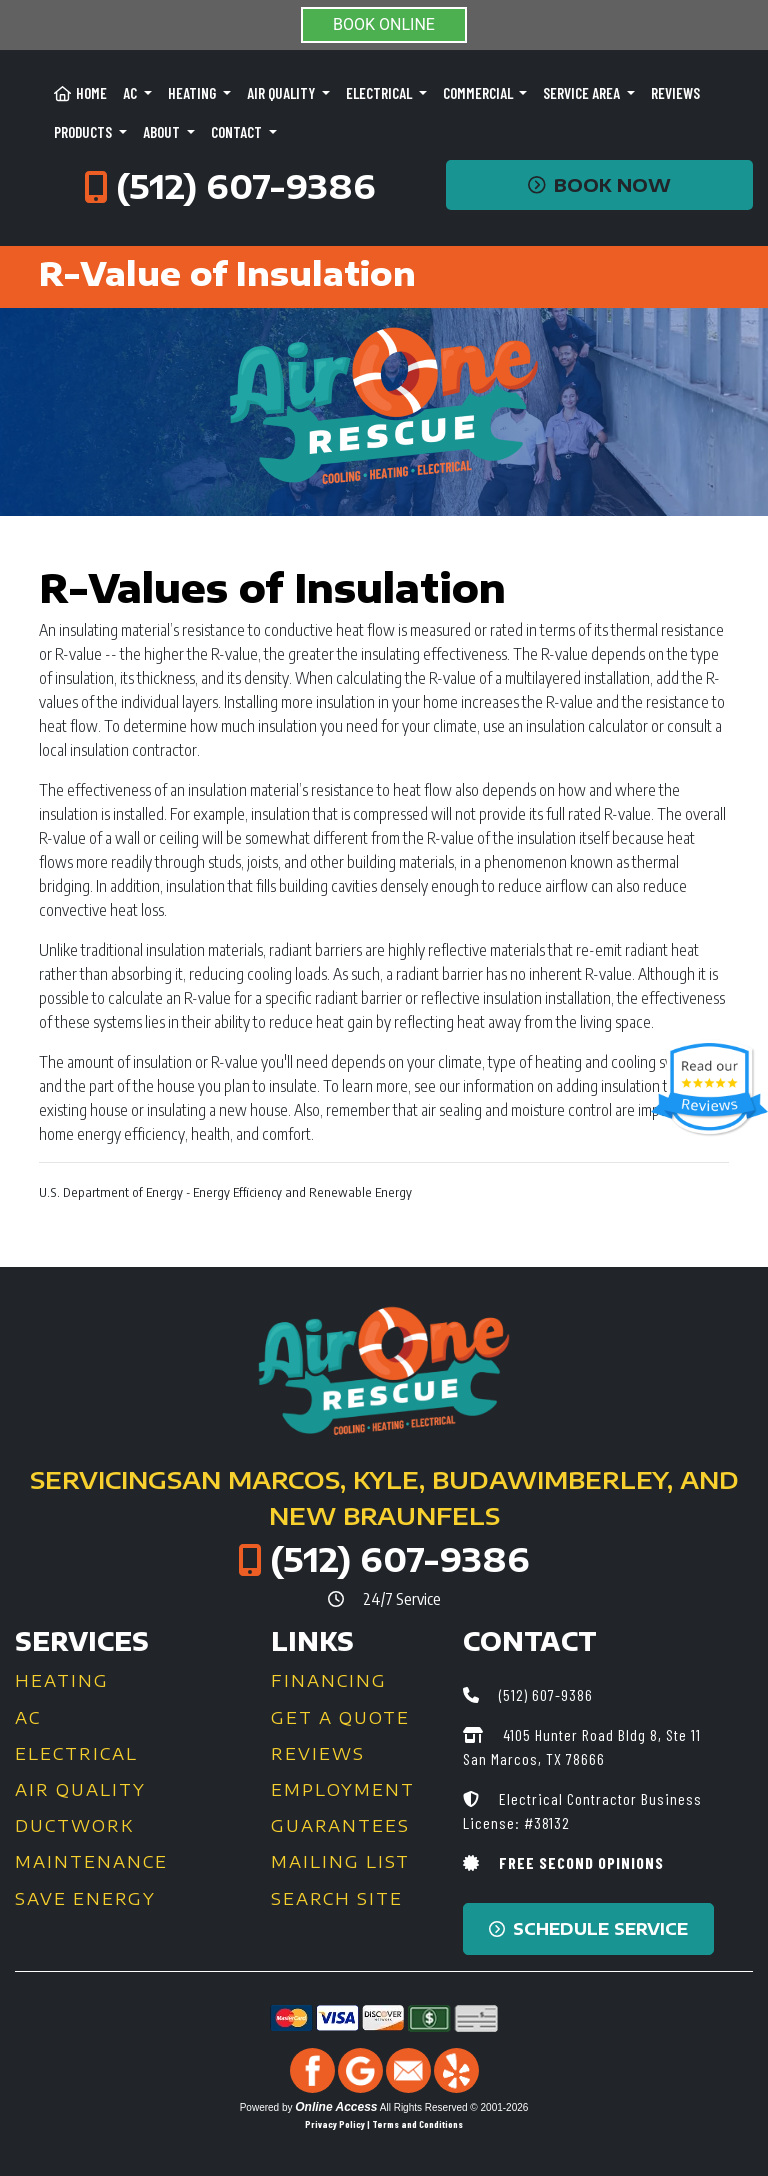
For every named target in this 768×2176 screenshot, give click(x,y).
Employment (343, 1790)
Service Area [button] (583, 93)
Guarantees (340, 1826)
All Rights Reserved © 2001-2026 (454, 2107)
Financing (329, 1681)
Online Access (336, 2107)
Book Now (599, 185)
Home (80, 93)
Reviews (675, 93)
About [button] (163, 132)
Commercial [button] (479, 93)
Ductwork (74, 1826)
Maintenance (91, 1862)
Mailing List (340, 1862)
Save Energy (85, 1899)
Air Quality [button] (282, 93)
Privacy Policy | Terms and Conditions (384, 2124)
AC (28, 1718)
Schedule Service (588, 1929)
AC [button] (131, 93)
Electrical (76, 1754)
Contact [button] (238, 132)
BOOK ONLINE (384, 24)
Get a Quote (340, 1718)
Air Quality (80, 1790)
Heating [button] (193, 93)
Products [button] (84, 132)
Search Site (337, 1899)
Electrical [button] (380, 93)
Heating (62, 1681)
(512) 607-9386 (246, 186)
